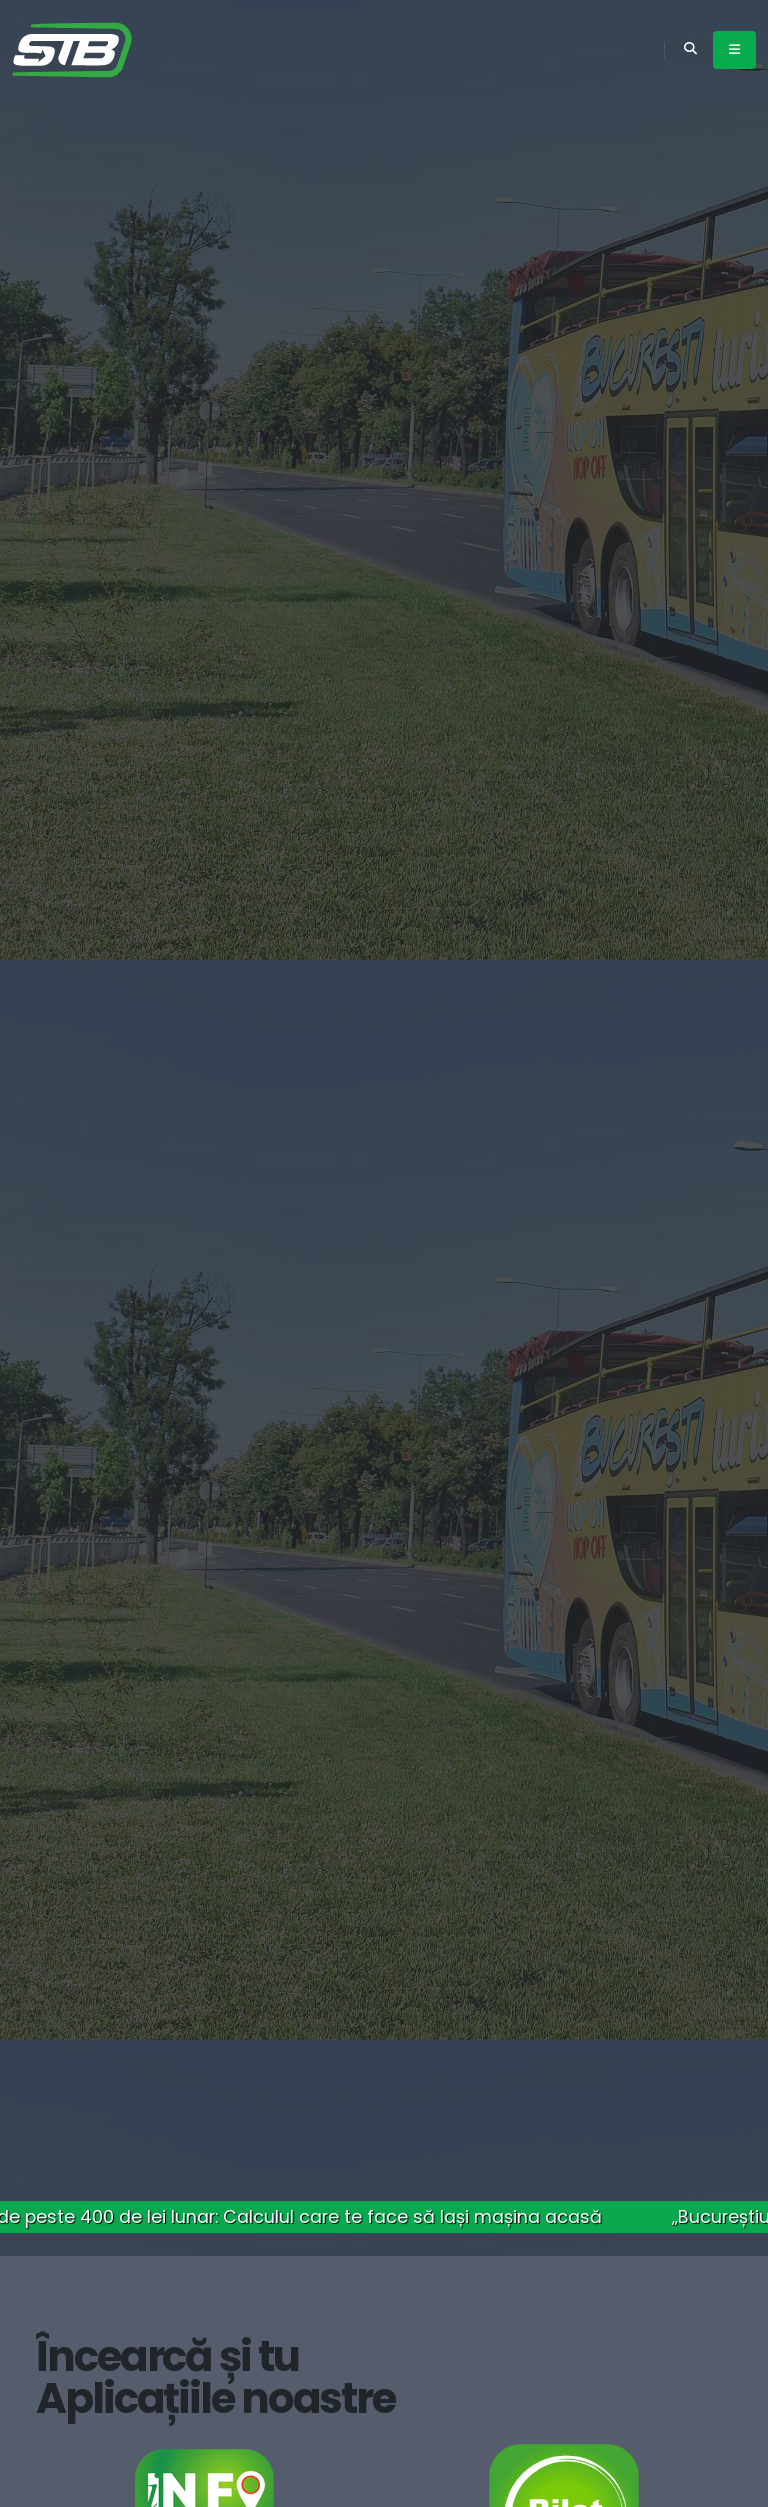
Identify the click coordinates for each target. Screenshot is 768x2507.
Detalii (384, 1188)
